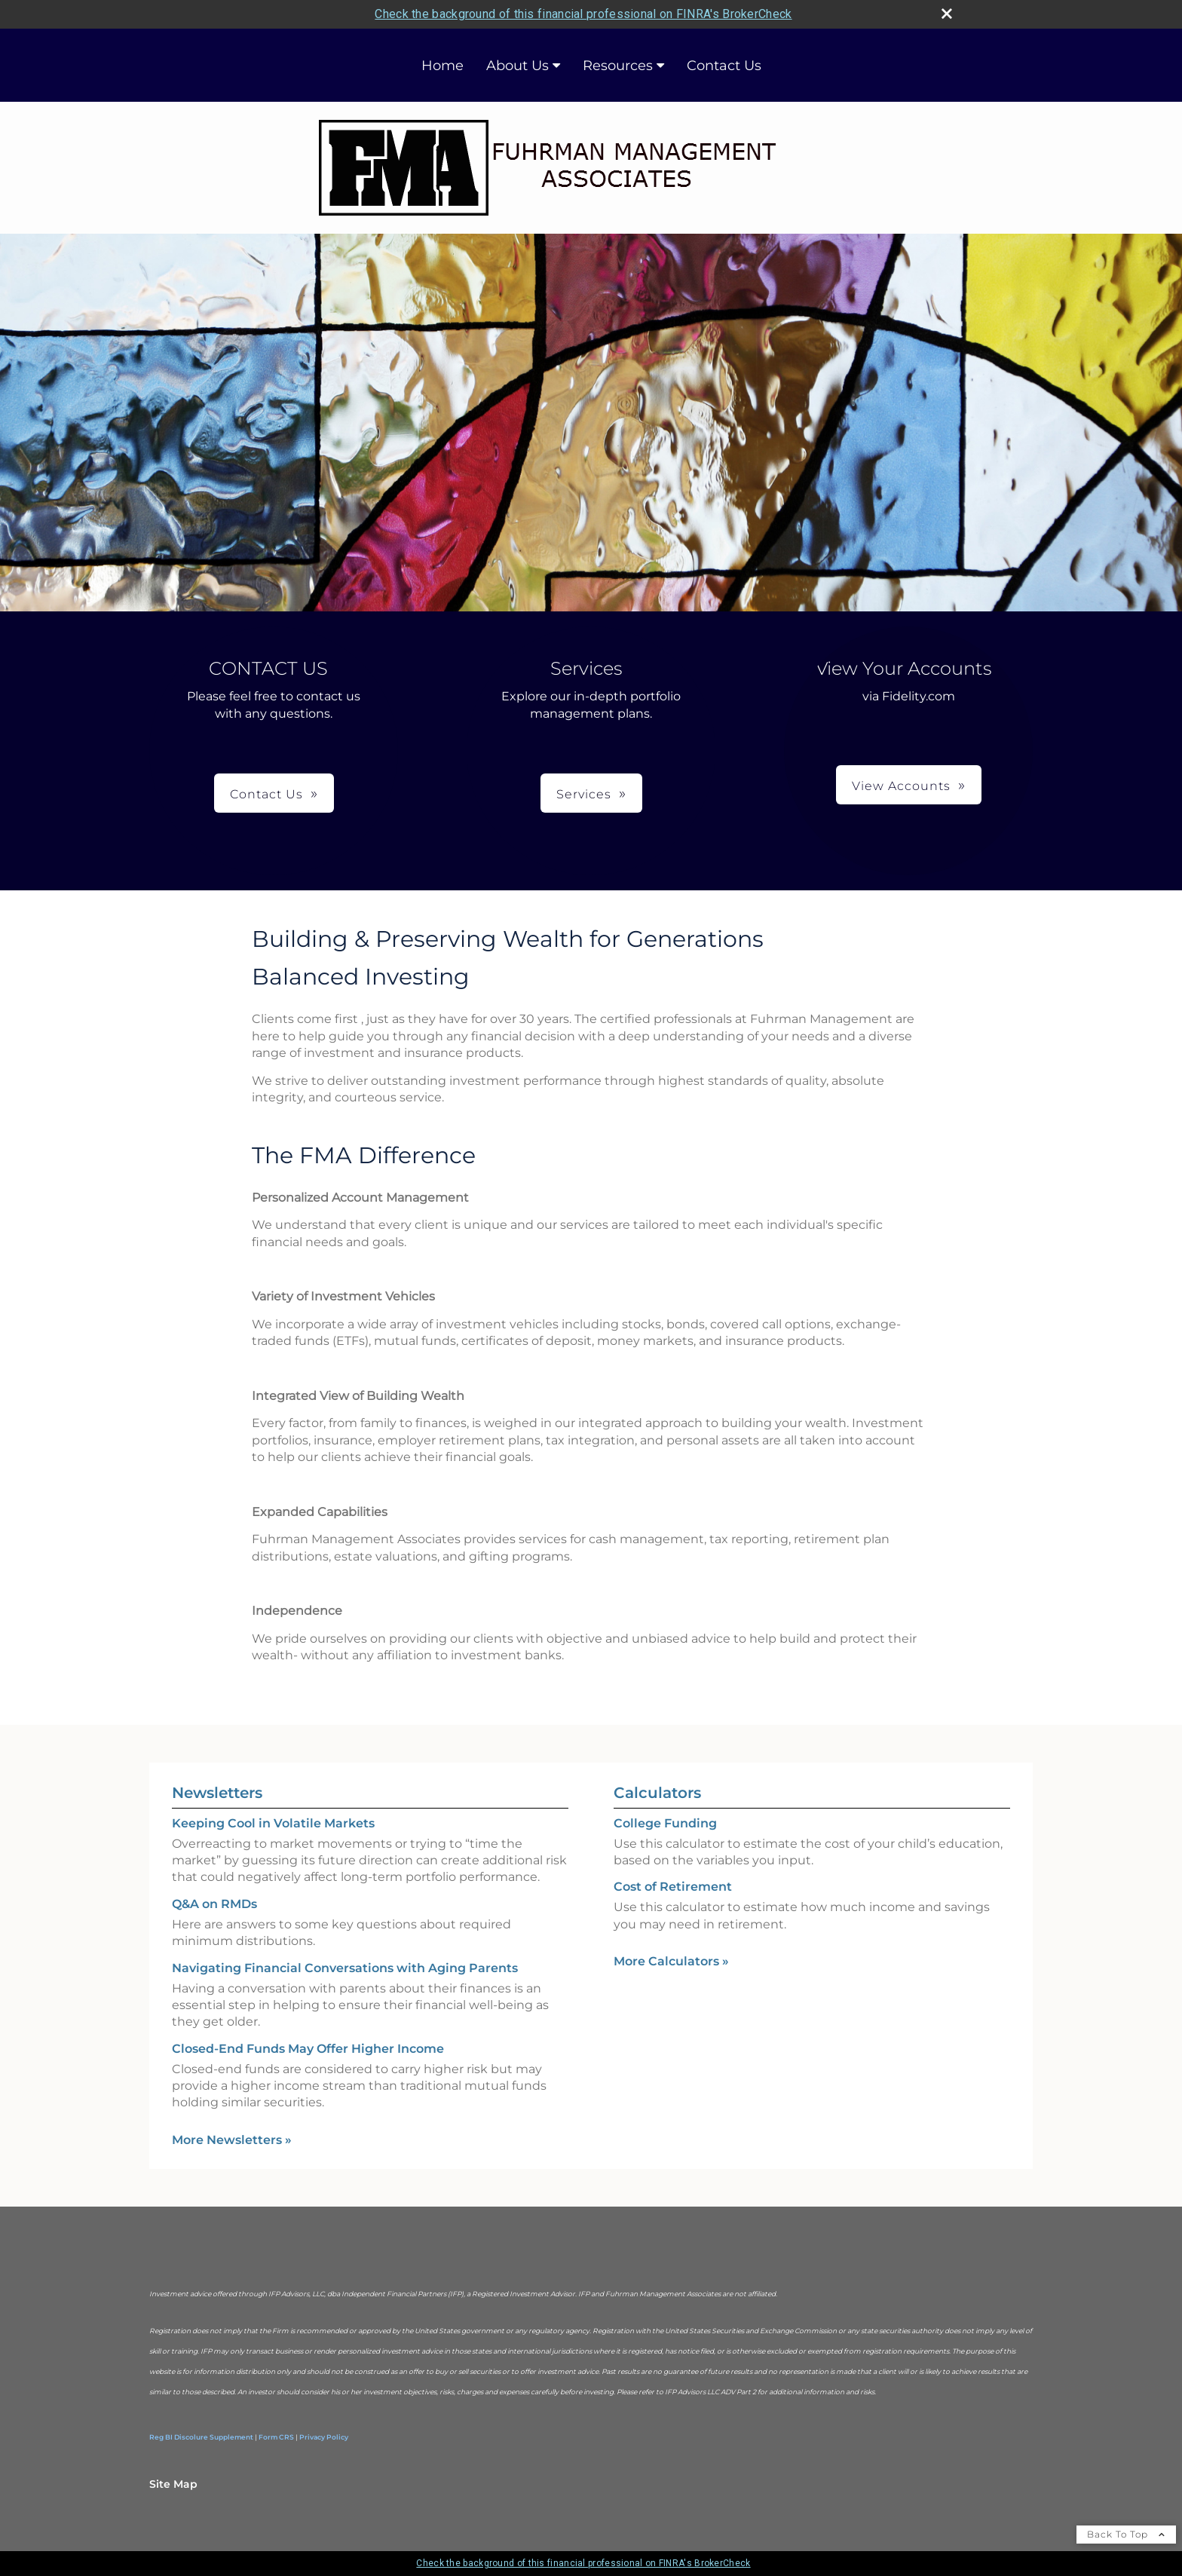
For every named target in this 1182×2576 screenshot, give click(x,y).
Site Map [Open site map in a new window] (173, 2484)
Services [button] (583, 794)
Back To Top (1126, 2534)
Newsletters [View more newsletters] (217, 1793)
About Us (517, 65)
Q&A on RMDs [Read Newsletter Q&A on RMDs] (214, 1904)
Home (442, 65)
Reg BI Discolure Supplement (201, 2437)
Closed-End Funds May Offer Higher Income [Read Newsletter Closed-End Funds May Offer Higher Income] (308, 2049)
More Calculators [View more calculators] (671, 1961)
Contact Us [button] (266, 794)
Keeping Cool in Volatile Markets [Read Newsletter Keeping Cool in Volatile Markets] (273, 1823)
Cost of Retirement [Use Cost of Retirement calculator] (673, 1886)
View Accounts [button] (901, 786)
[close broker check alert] (947, 14)
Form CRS (276, 2437)
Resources (618, 65)
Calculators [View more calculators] (657, 1793)
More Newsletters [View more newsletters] (232, 2140)
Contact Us (724, 65)
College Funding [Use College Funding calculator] (665, 1823)
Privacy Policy (323, 2437)
